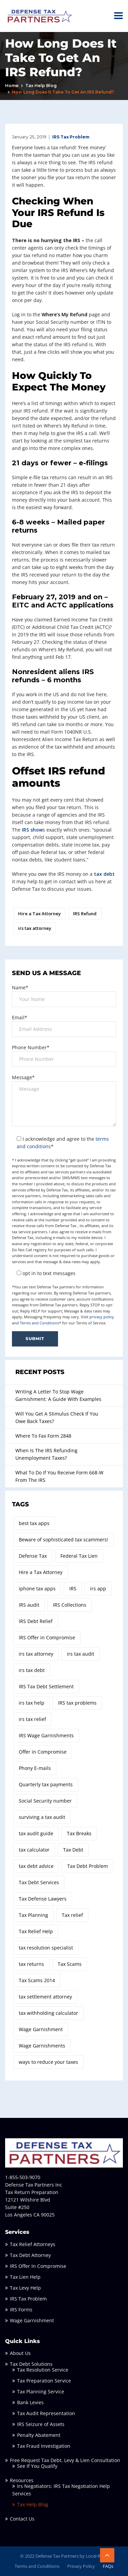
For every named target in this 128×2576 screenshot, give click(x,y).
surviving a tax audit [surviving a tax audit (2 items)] (42, 1817)
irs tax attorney (34, 928)
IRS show (32, 829)
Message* (23, 1077)
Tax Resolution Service (42, 2369)
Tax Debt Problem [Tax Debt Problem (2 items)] (87, 1866)
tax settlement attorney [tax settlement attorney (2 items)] (45, 1996)
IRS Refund (85, 913)
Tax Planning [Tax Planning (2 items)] (33, 1915)
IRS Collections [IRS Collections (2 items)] (69, 1605)
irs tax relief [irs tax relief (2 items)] (32, 1719)
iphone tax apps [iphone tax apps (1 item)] (37, 1588)
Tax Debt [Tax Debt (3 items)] (73, 1849)
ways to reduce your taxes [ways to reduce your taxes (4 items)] (48, 2062)
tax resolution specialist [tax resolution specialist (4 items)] (46, 1947)
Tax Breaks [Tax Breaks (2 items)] (79, 1833)
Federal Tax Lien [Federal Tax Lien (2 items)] (79, 1556)
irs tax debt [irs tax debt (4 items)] (32, 1670)
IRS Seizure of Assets (41, 2424)
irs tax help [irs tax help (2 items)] (31, 1703)
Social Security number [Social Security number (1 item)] (45, 1800)
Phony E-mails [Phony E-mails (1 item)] (35, 1768)
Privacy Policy (81, 2566)
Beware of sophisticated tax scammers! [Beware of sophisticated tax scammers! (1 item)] (63, 1539)
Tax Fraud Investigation (43, 2446)
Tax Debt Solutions (31, 2364)
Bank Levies (30, 2402)
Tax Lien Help (25, 2277)
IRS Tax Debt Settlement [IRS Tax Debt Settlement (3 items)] (46, 1686)
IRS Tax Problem (70, 136)
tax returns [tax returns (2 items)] (31, 1964)
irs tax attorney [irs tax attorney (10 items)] (36, 1654)
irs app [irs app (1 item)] (98, 1588)
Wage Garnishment (32, 2320)
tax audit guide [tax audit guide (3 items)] (36, 1833)
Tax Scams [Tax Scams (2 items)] (70, 1964)
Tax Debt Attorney (30, 2255)
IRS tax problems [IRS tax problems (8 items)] (77, 1703)
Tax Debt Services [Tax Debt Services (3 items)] (39, 1882)
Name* (20, 987)
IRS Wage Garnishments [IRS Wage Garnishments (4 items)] (46, 1735)
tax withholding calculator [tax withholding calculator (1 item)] (48, 2013)
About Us (20, 2353)
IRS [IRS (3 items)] (72, 1588)
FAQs (108, 2566)
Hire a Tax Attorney (39, 913)
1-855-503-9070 (22, 2177)
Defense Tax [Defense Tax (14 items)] (33, 1556)
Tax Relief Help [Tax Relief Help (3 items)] (36, 1931)
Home (11, 85)
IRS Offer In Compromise (38, 2266)
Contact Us (22, 2518)
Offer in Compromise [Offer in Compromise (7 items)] (43, 1752)
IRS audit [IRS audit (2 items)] (29, 1605)
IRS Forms (21, 2309)
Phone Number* (30, 1047)
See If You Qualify (37, 2466)
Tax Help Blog (41, 85)
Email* (19, 1017)
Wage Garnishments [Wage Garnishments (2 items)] (42, 2045)
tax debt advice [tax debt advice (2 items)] (36, 1866)
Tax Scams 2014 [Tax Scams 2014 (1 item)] (37, 1980)
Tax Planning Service (40, 2391)
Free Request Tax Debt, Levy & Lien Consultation (65, 2460)
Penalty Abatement (38, 2435)
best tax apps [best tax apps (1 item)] (34, 1523)
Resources (21, 2480)
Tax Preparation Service (44, 2380)
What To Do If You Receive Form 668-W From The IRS (59, 1476)
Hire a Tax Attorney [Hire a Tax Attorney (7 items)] (40, 1572)
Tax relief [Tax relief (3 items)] (72, 1915)
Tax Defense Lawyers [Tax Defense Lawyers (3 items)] (43, 1898)
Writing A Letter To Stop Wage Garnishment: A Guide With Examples (58, 1395)
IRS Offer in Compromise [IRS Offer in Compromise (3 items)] (47, 1637)
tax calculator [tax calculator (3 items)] (34, 1849)
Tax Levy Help (25, 2288)
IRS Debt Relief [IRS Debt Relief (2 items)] (36, 1621)
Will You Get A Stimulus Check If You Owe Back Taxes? (56, 1417)
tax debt (104, 874)
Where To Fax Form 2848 (43, 1436)
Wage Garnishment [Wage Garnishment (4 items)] (41, 2029)
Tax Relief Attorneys (32, 2244)
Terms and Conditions (39, 1322)
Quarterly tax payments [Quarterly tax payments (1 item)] (46, 1784)
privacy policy (101, 1316)
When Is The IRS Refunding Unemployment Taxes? (46, 1454)
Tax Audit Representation (46, 2413)
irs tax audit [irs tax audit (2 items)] (80, 1654)
